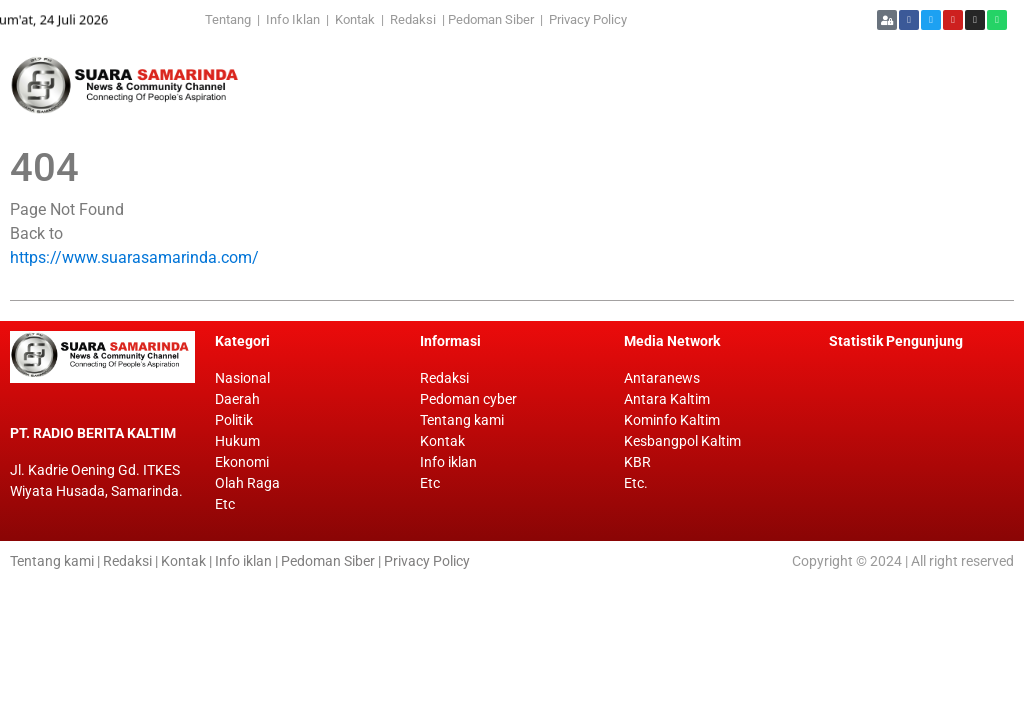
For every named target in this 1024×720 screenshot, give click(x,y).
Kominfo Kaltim (672, 420)
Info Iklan (293, 19)
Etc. (636, 483)
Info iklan (448, 462)
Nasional (242, 378)
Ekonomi (242, 462)
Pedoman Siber (491, 19)
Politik (234, 420)
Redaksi (413, 19)
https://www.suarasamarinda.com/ (134, 257)
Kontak (356, 19)
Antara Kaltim (667, 399)
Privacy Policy (588, 19)
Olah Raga (247, 483)
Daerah (237, 399)
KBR (637, 462)
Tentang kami (462, 420)
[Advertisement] (620, 85)
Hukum (237, 441)
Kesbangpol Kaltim (682, 441)
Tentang (231, 19)
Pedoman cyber (468, 399)
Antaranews (662, 378)
